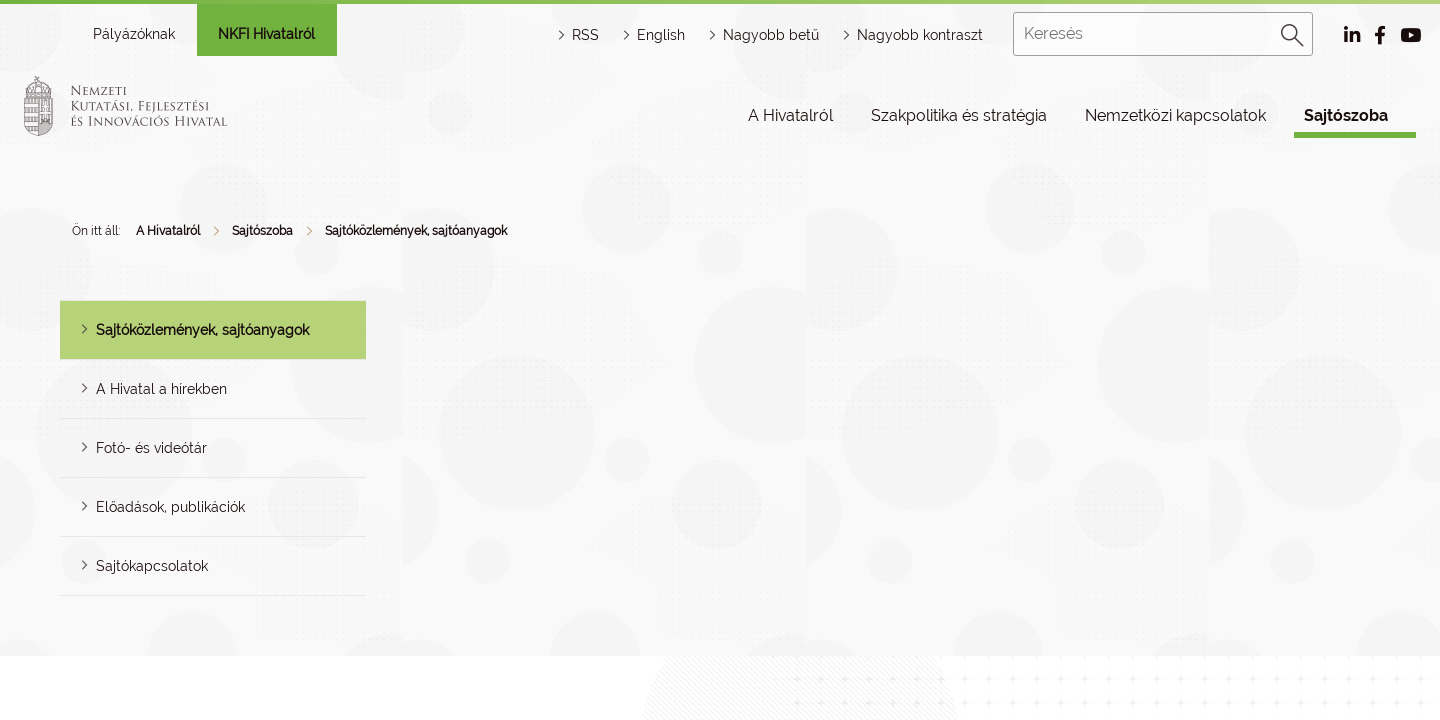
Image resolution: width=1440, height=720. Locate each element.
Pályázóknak (134, 34)
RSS (585, 35)
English (661, 35)
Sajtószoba (1346, 115)
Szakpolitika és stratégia (959, 115)
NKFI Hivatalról (266, 34)
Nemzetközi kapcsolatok (1175, 115)
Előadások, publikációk (170, 507)
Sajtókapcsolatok (152, 566)
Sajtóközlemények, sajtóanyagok (416, 231)
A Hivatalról (790, 115)
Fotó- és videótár (151, 448)
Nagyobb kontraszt (920, 35)
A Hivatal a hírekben (161, 389)
